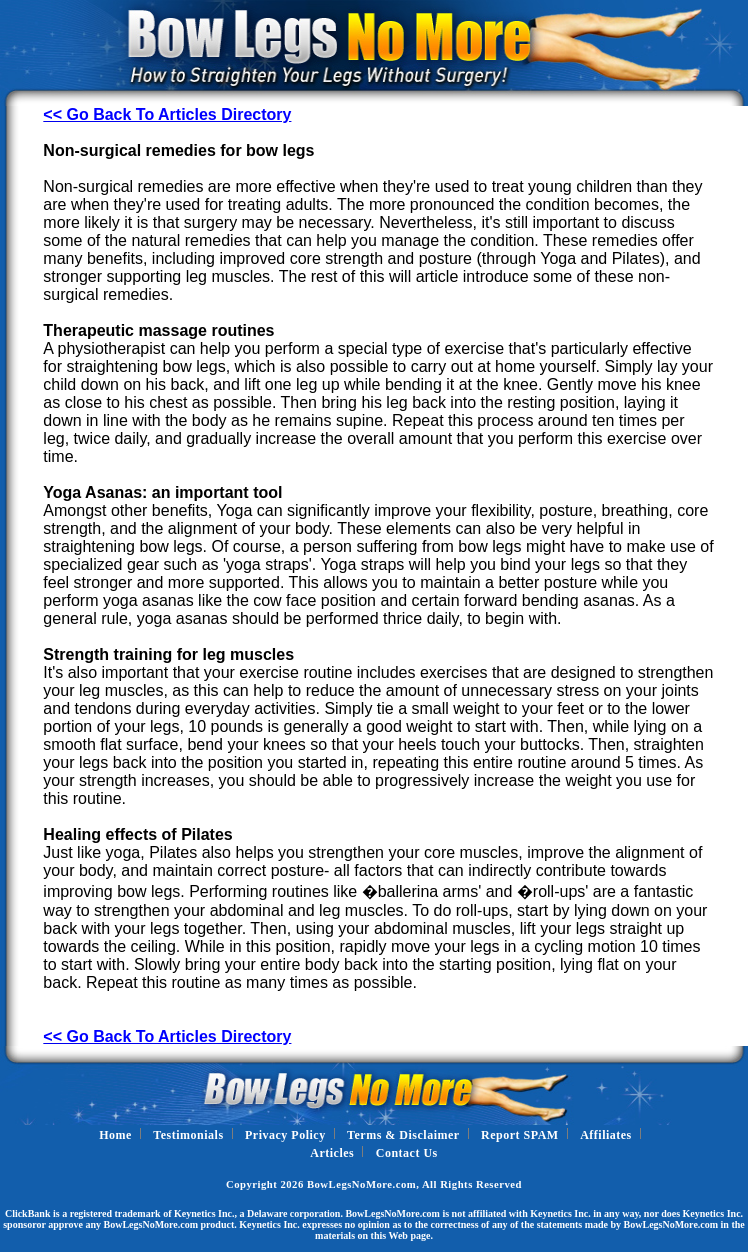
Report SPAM (520, 1135)
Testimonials (188, 1135)
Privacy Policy (285, 1135)
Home (115, 1135)
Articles (332, 1153)
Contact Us (407, 1153)
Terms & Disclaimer (403, 1135)
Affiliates (606, 1135)
